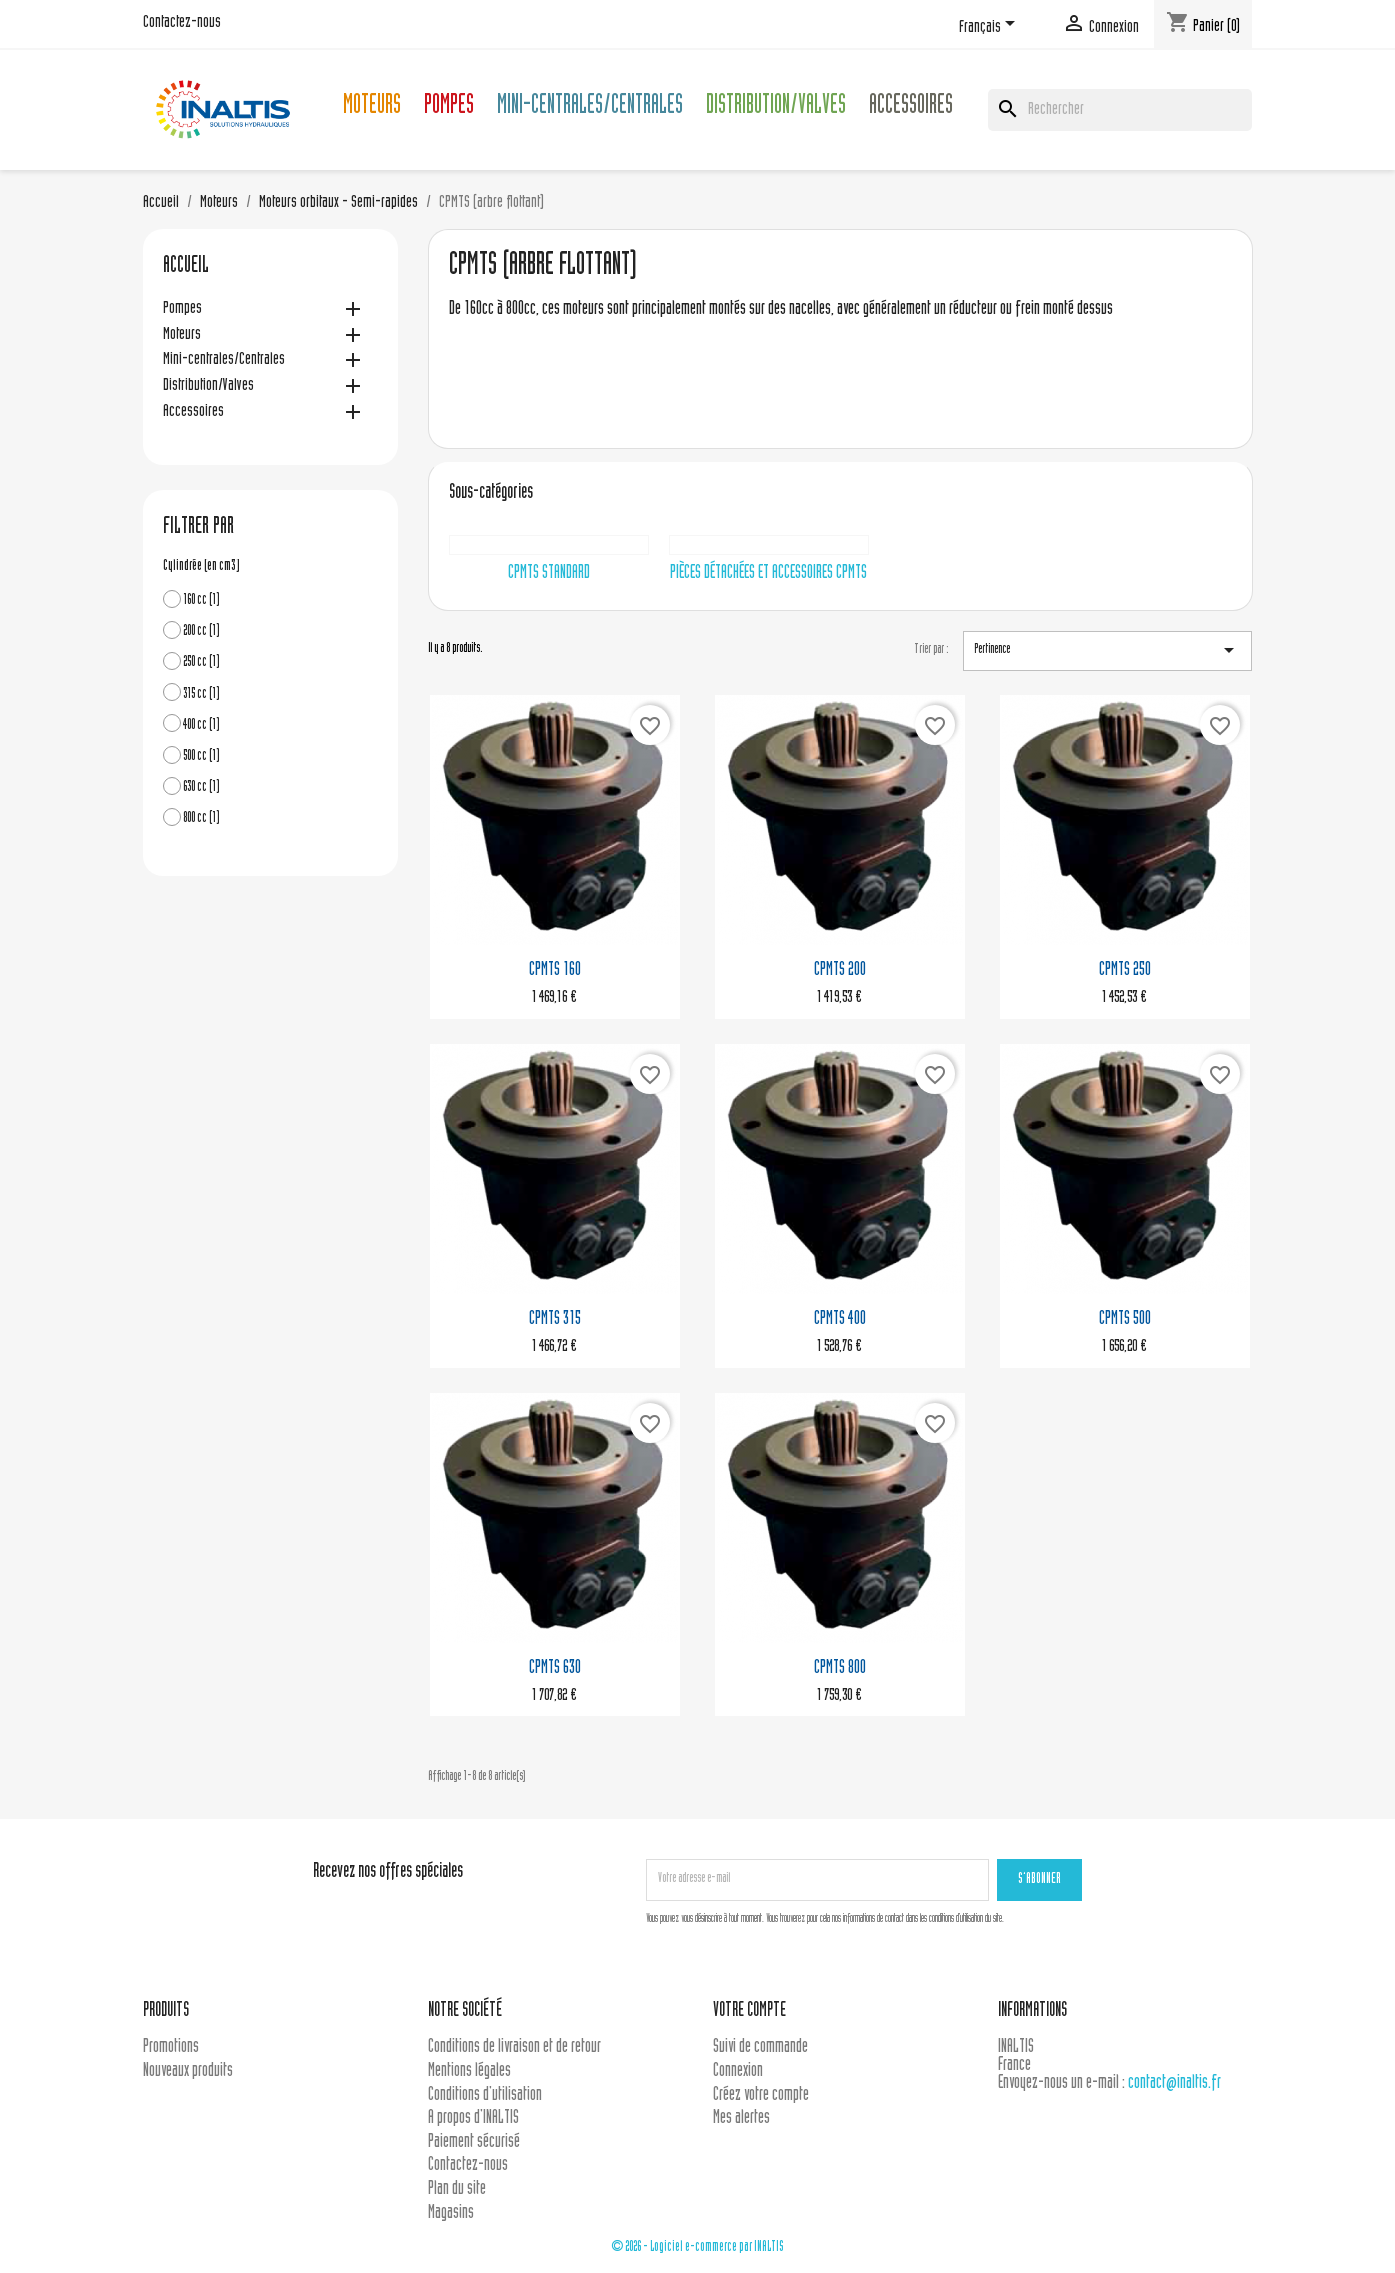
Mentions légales (469, 2071)
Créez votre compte (761, 2095)
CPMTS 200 (840, 970)
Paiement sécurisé (474, 2142)
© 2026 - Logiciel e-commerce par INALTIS (697, 2247)
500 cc (201, 756)
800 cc (201, 818)
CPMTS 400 (840, 1319)
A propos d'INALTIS (473, 2118)
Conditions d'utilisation (485, 2095)
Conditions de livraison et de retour (514, 2047)
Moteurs (372, 107)
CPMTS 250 (1125, 970)
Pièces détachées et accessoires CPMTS (768, 573)
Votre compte (749, 2011)
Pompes (449, 107)
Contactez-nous (182, 23)
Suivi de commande (760, 2047)
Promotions (171, 2047)
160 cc (201, 600)
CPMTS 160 (555, 970)
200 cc (201, 631)
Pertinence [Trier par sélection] (1107, 650)
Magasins (451, 2213)
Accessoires (911, 107)
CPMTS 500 (1125, 1319)
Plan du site (457, 2189)
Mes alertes (741, 2118)
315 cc (201, 694)
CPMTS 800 (840, 1668)
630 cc (201, 787)
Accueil (186, 267)
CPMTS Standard (549, 573)
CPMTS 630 (555, 1668)
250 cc (201, 662)
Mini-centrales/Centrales (590, 107)
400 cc (201, 725)
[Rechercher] (1120, 110)
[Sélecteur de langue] (990, 27)
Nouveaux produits (188, 2071)
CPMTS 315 (555, 1319)
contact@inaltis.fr (1174, 2083)
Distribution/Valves (776, 107)
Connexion (738, 2071)
